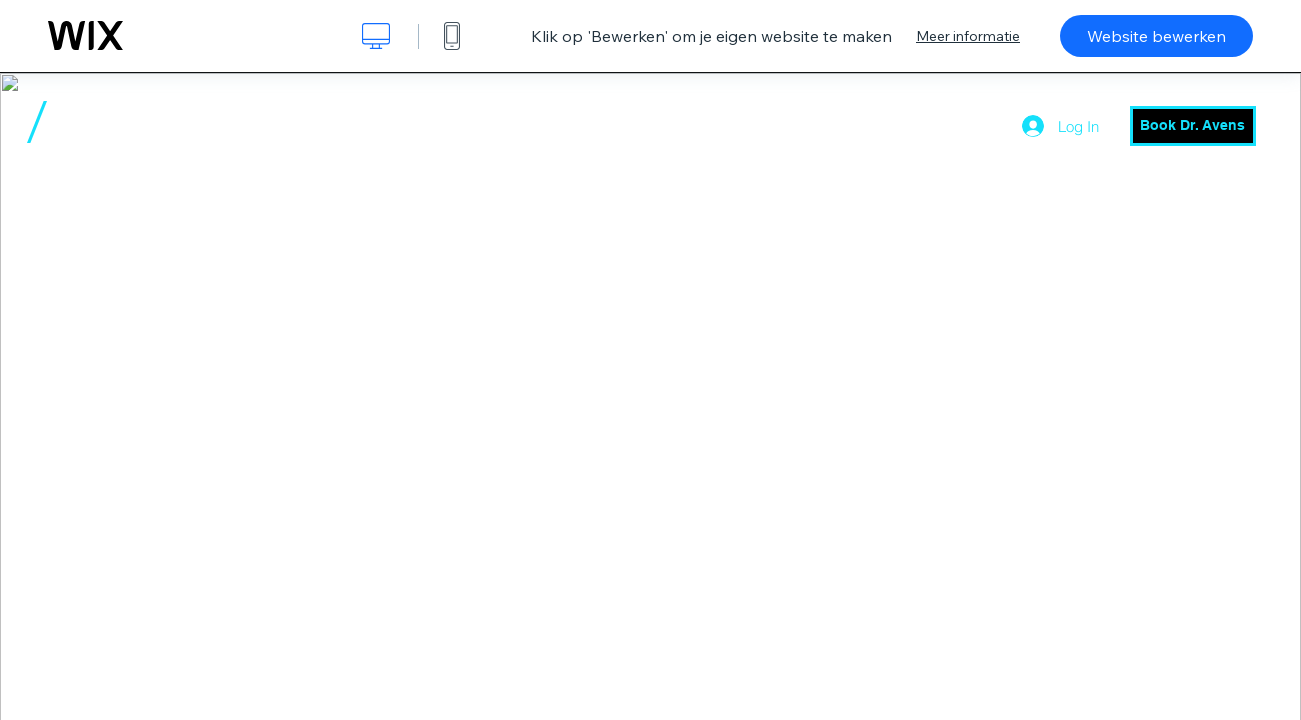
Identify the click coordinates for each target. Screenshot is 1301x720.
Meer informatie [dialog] (968, 36)
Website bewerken (1156, 36)
